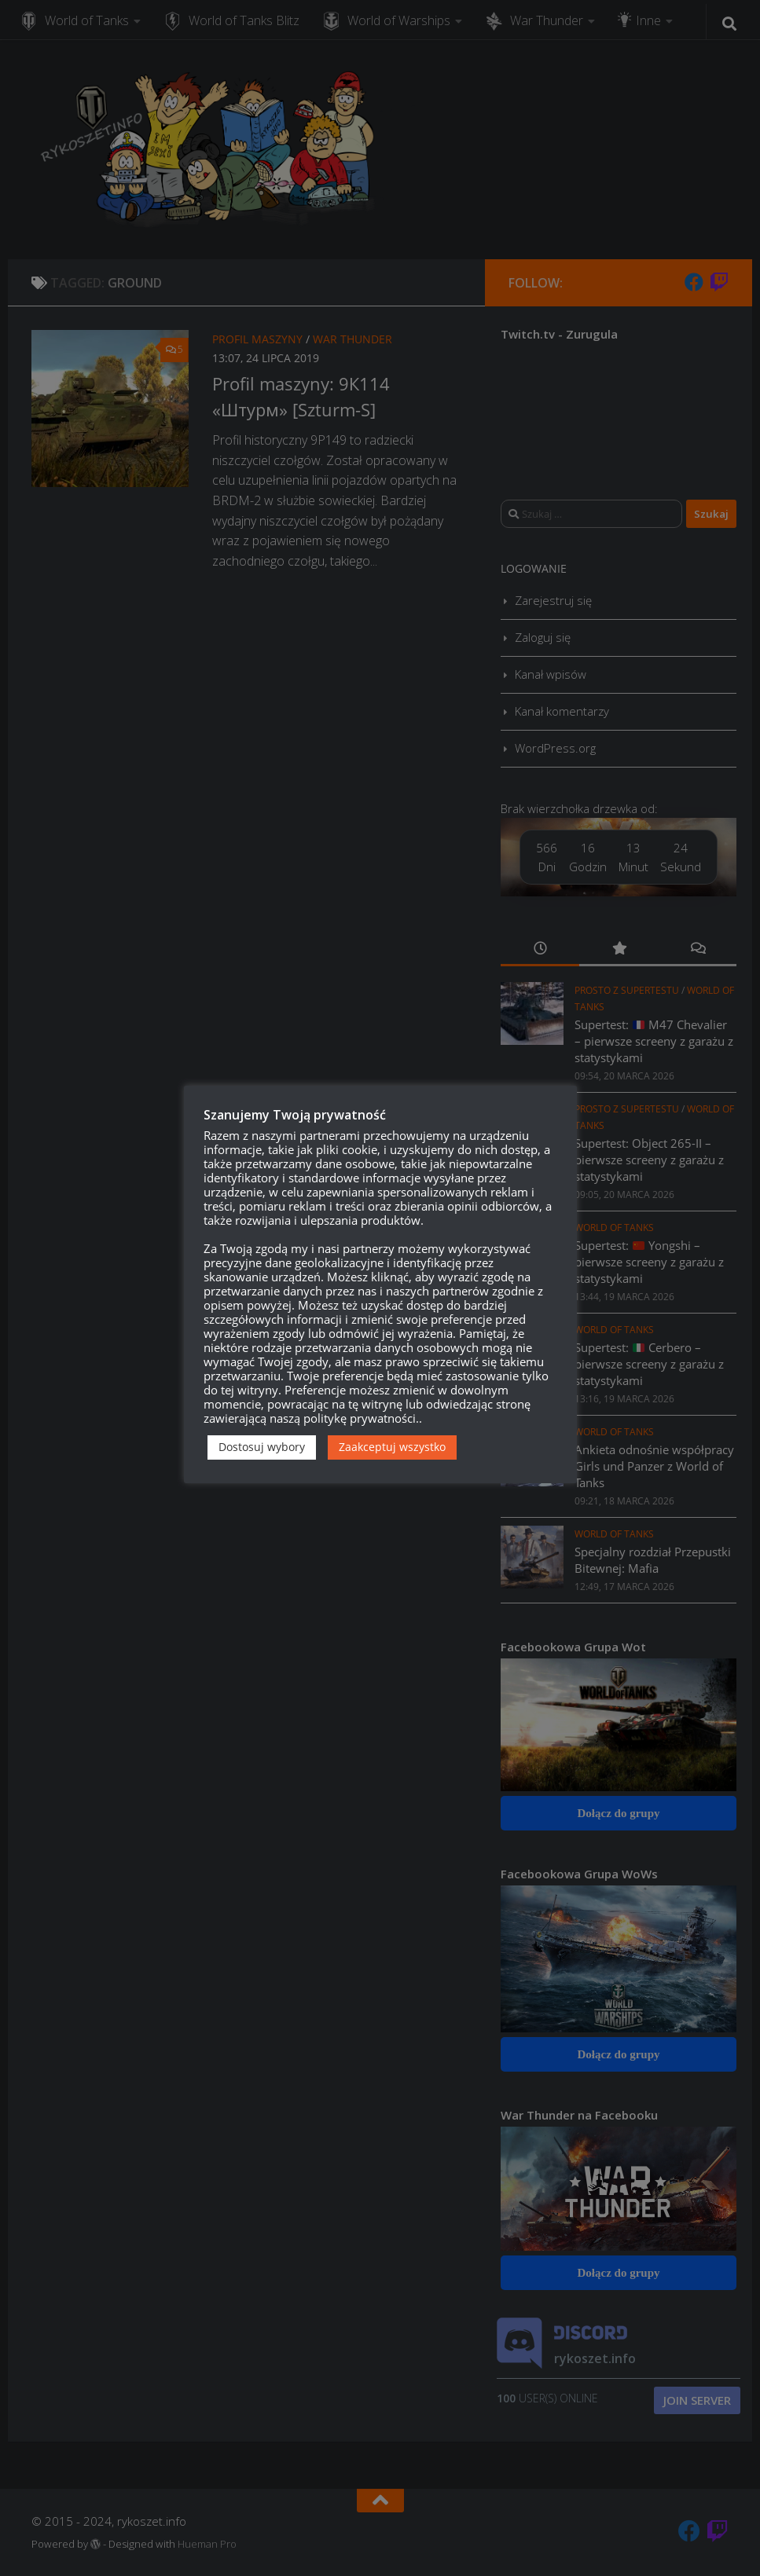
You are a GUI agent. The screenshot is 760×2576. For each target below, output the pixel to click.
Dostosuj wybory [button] (261, 1446)
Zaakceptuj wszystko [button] (392, 1446)
